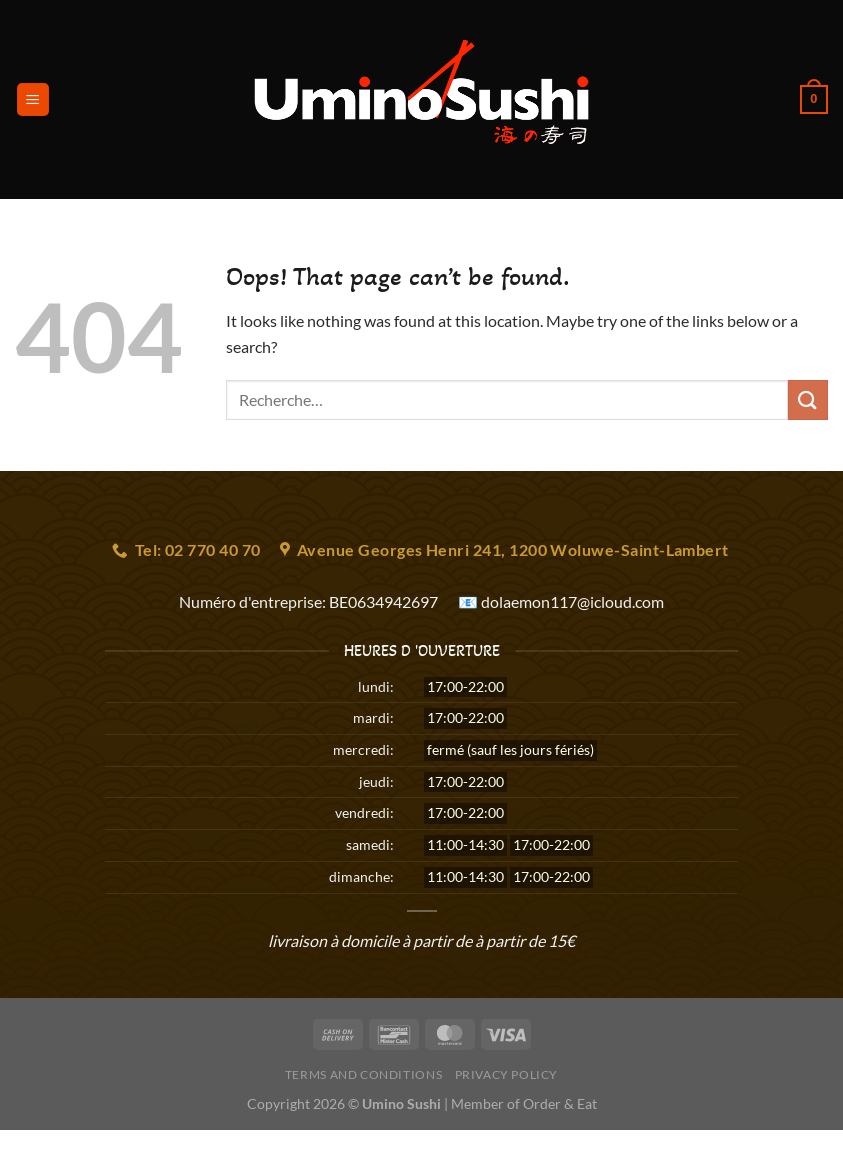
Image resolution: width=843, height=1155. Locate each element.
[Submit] (808, 399)
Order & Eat (560, 1103)
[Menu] (33, 99)
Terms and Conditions (363, 1074)
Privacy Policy (507, 1074)
